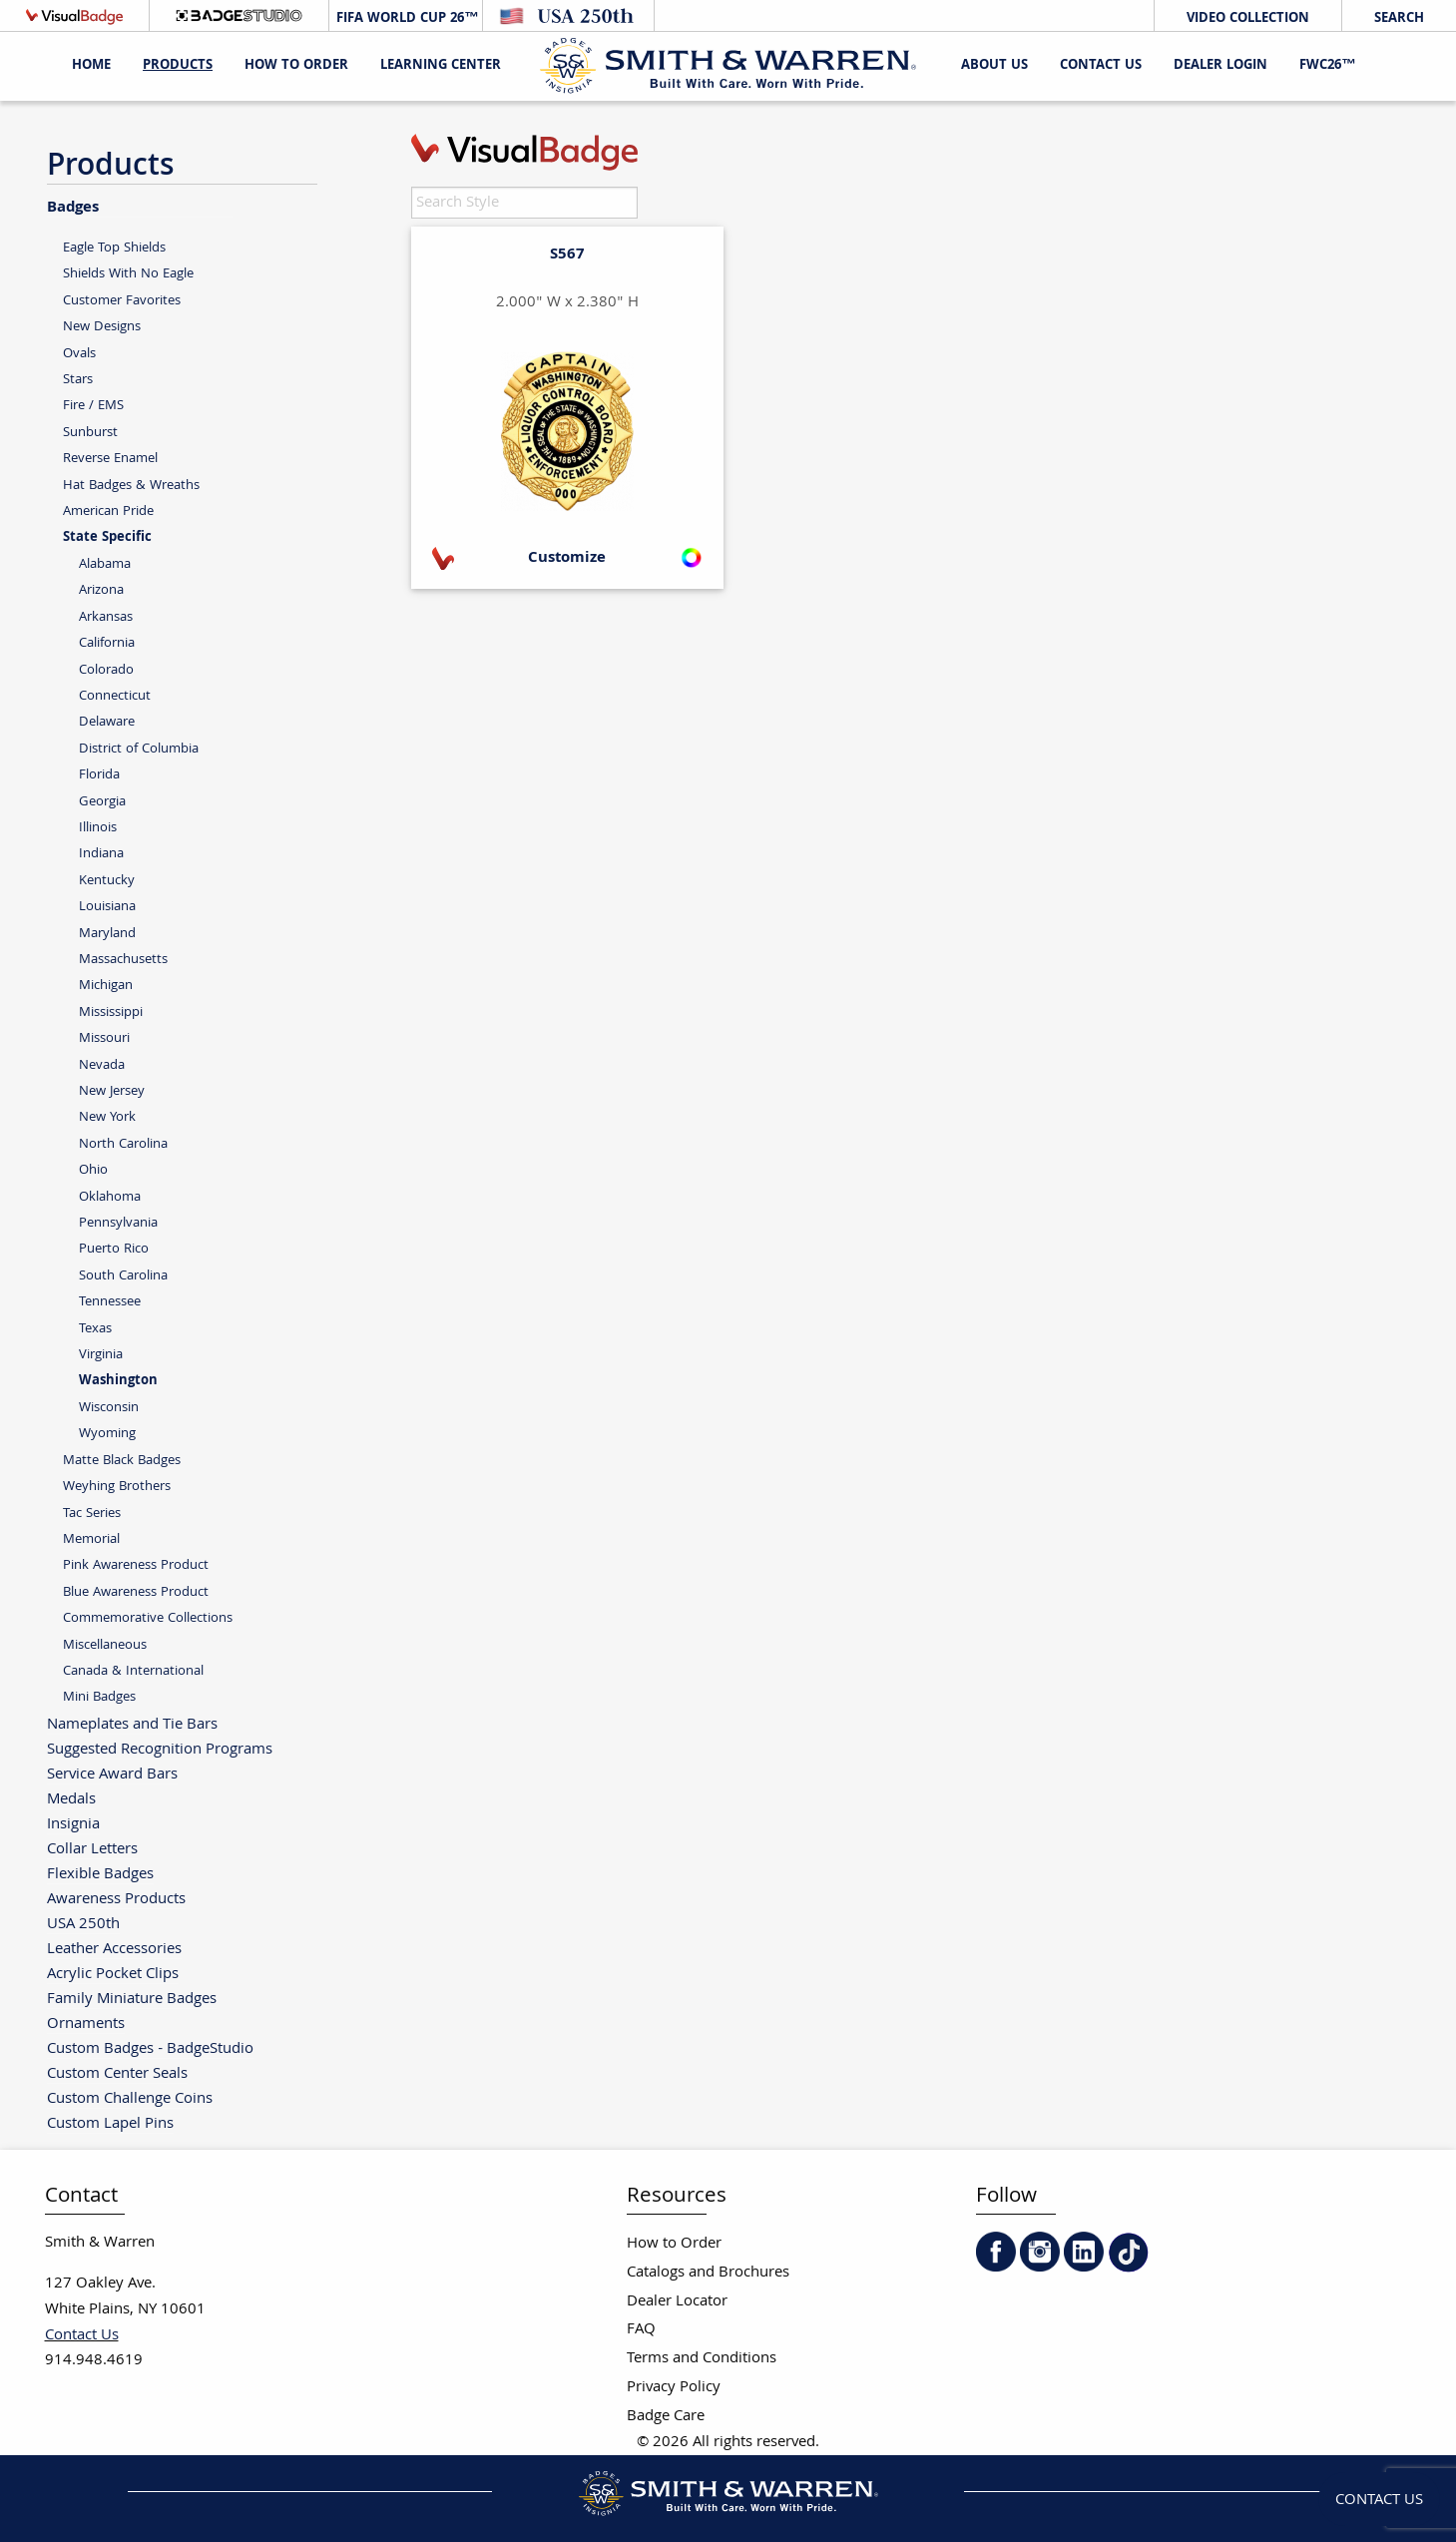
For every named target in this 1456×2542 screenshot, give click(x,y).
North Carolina (123, 1144)
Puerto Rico (114, 1249)
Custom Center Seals (117, 2073)
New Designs (102, 326)
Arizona (101, 590)
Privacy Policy (674, 2387)
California (107, 643)
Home (91, 66)
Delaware (107, 722)
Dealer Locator (677, 2301)
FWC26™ (1327, 66)
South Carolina (123, 1276)
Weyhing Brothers (117, 1486)
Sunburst (90, 432)
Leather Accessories (114, 1948)
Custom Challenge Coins (130, 2098)
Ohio (93, 1170)
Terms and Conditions (701, 2358)
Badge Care (666, 2416)
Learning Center (440, 66)
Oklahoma (110, 1197)
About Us (994, 66)
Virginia (101, 1354)
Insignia (73, 1823)
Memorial (91, 1539)
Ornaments (86, 2023)
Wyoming (107, 1433)
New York (107, 1117)
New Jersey (112, 1091)
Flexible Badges (100, 1873)
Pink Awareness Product (136, 1565)
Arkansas (106, 617)
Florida (99, 774)
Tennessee (110, 1301)
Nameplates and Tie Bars (132, 1724)
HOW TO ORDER (296, 66)
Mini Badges (99, 1697)
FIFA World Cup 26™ (405, 19)
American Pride (108, 511)
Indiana (101, 853)
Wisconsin (109, 1407)
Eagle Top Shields (114, 248)
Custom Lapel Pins (110, 2123)
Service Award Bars (112, 1774)
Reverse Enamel (110, 458)
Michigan (106, 985)
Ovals (79, 353)
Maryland (107, 933)
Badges (73, 207)
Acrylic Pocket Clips (113, 1973)
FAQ (641, 2329)
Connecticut (115, 696)
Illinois (98, 827)
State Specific (107, 538)
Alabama (105, 564)
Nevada (102, 1065)
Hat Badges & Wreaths (131, 485)
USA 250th (83, 1923)
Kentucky (107, 880)
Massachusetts (123, 959)
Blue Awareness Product (136, 1592)
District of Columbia (139, 749)
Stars (78, 379)
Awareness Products (116, 1898)
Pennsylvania (118, 1223)
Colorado (106, 670)
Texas (95, 1328)
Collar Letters (92, 1848)
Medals (71, 1798)
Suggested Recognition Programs (159, 1749)
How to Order (674, 2244)
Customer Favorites (122, 300)
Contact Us (1101, 66)
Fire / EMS (93, 405)
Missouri (104, 1038)
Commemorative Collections (148, 1618)
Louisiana (107, 906)
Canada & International (133, 1671)
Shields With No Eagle (128, 273)
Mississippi (111, 1012)
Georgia (102, 801)
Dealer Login (1220, 66)
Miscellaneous (105, 1645)
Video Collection (1248, 19)
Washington (118, 1381)
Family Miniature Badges (132, 1998)
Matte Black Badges (122, 1460)
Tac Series (92, 1513)
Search (1399, 19)
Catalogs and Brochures (708, 2273)
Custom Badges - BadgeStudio (150, 2048)
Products (178, 66)
